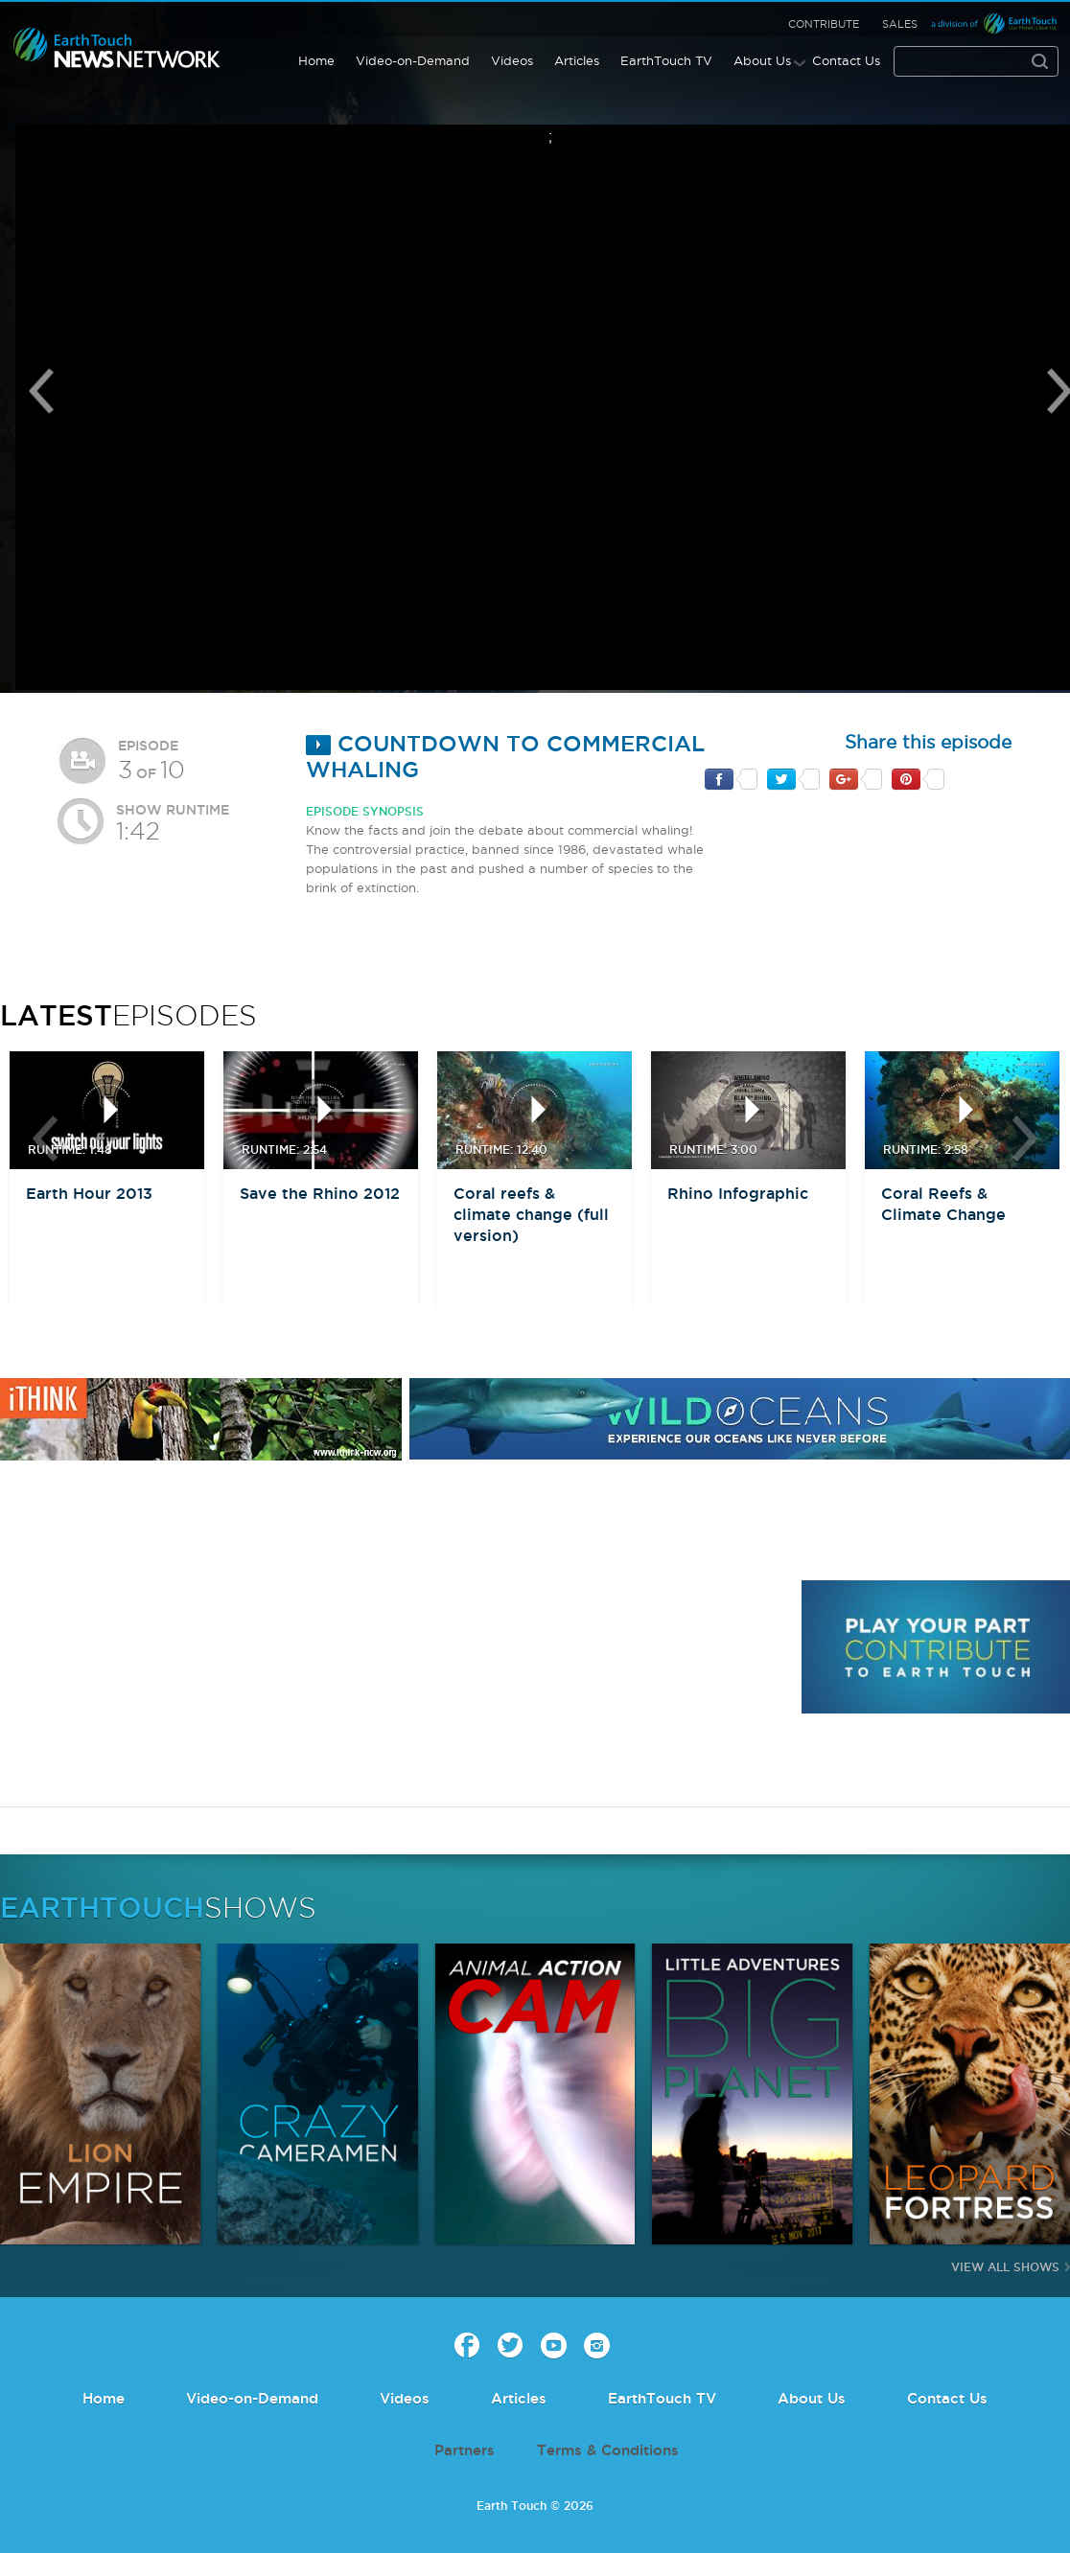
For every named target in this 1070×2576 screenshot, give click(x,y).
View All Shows (1005, 2267)
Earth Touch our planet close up (117, 48)
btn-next (1024, 1139)
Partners (464, 2450)
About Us (762, 60)
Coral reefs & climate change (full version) (531, 1214)
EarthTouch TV (666, 60)
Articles (576, 60)
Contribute (823, 24)
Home (316, 60)
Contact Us (846, 60)
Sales (900, 24)
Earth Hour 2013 (89, 1193)
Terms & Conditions (608, 2450)
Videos (512, 60)
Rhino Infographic (737, 1193)
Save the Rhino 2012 (320, 1193)
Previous (41, 391)
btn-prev (45, 1139)
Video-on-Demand (413, 60)
